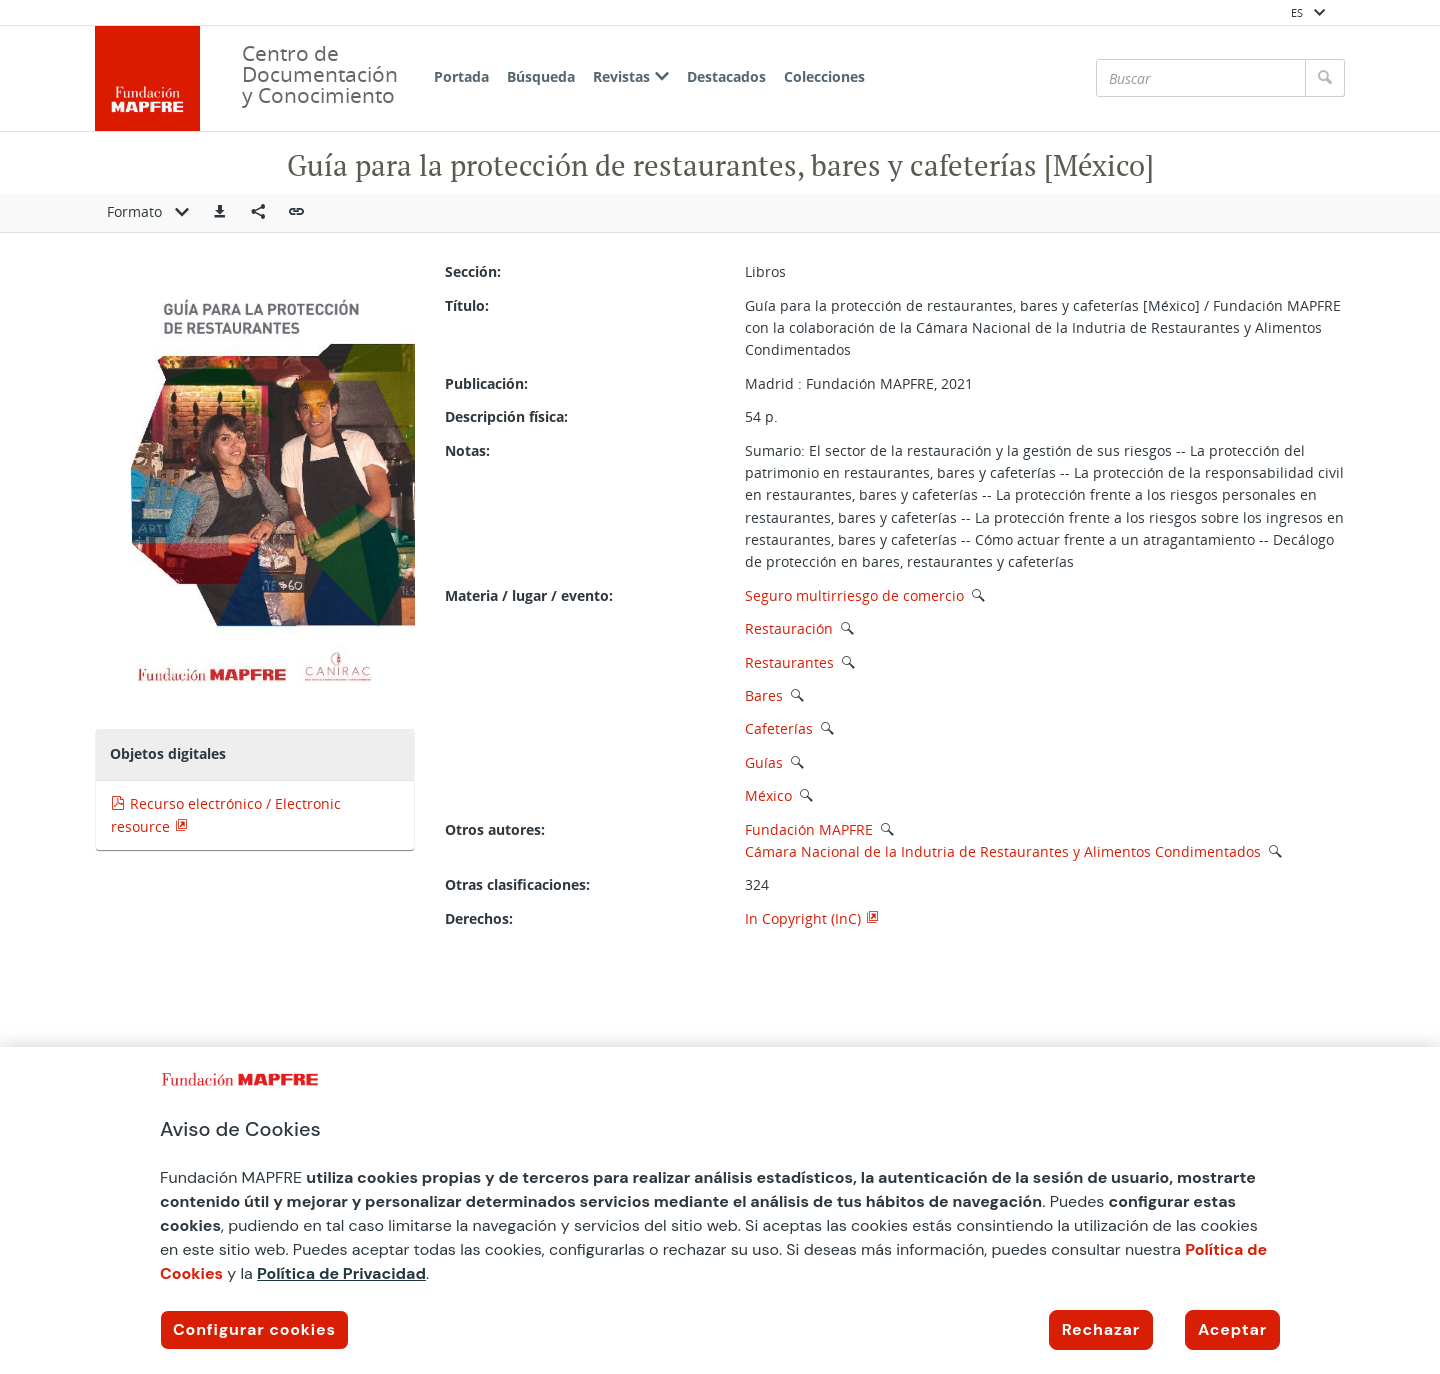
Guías (764, 762)
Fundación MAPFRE (809, 829)
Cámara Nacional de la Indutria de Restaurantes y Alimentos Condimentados (1005, 851)
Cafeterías (779, 728)
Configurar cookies (254, 1329)
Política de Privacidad (341, 1273)
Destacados (726, 76)
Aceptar (1232, 1329)
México (768, 795)
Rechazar (1101, 1329)
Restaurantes (789, 662)
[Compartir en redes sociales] (258, 213)
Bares (764, 695)
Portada (461, 76)
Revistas (631, 76)
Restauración (789, 628)
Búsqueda (541, 76)
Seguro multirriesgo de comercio (854, 595)
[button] (220, 213)
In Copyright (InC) (803, 918)
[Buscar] (1201, 78)
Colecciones (824, 76)
